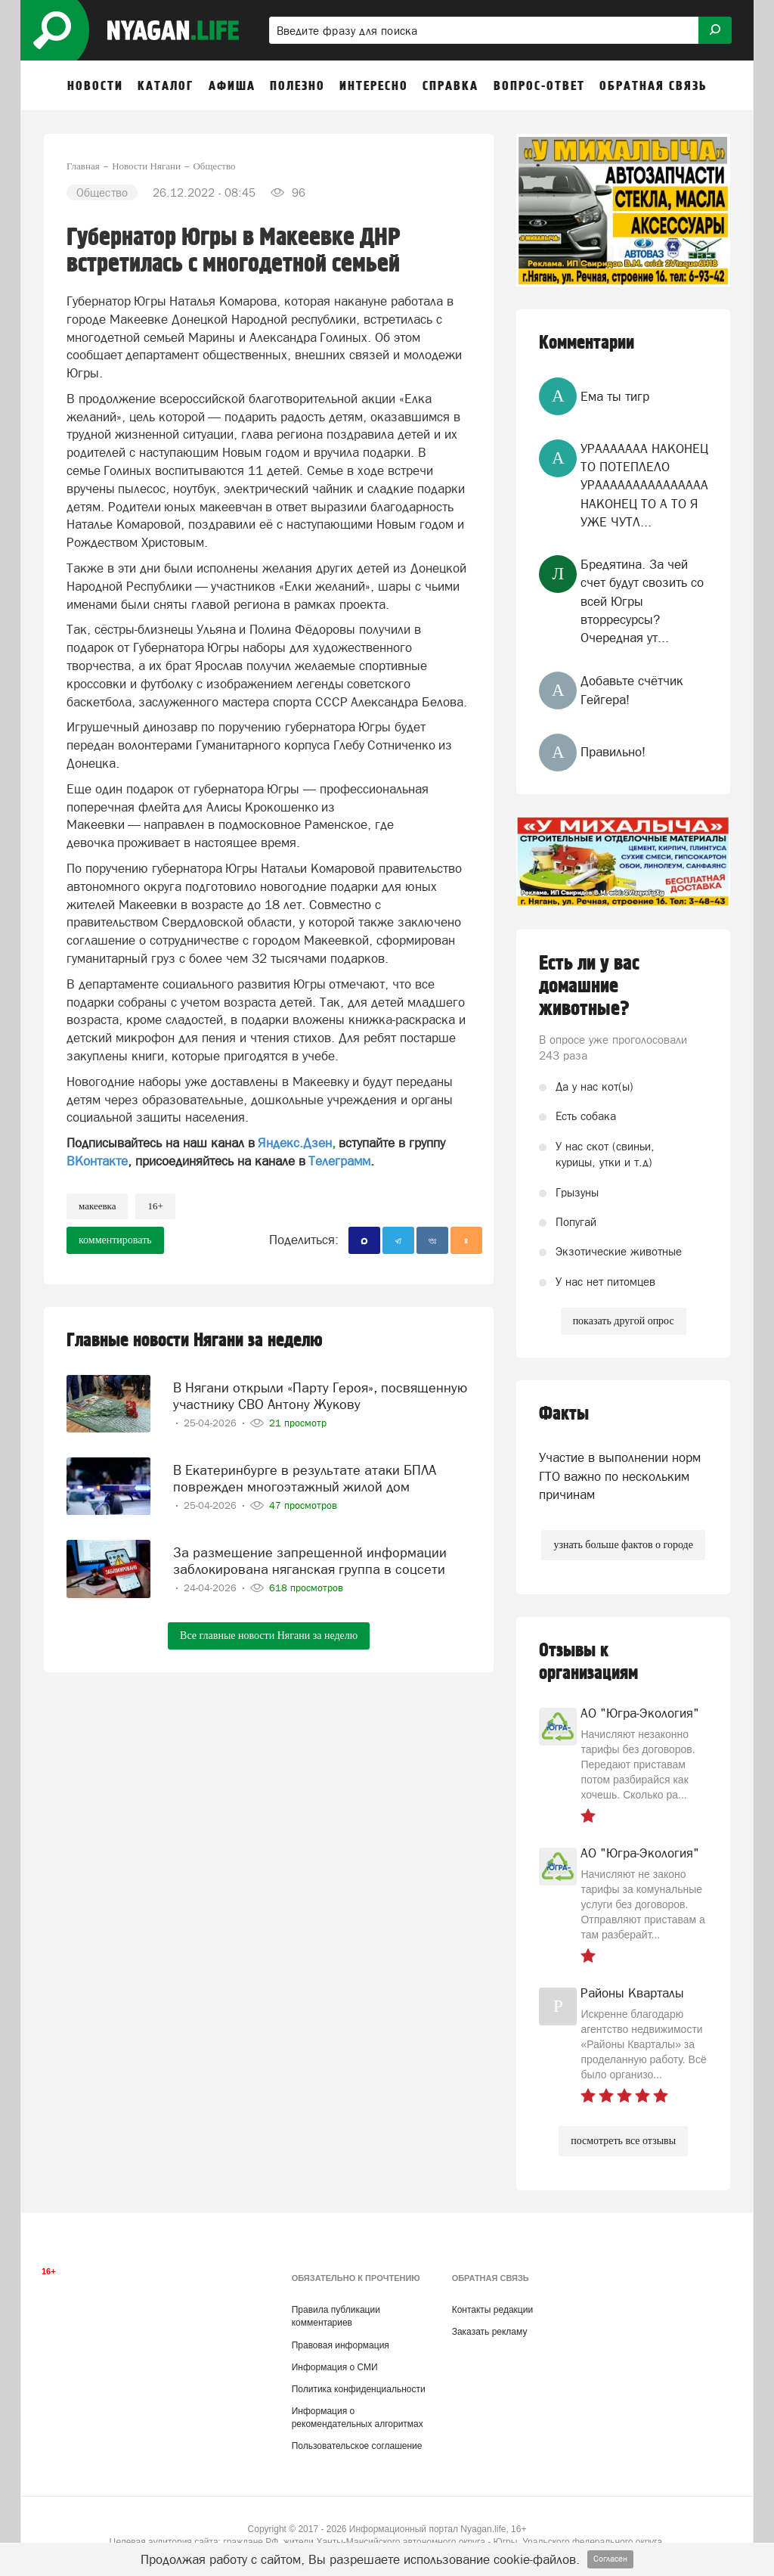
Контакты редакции (492, 2309)
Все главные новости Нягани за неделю (269, 1630)
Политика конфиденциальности (359, 2389)
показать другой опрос (623, 1321)
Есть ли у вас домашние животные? (589, 986)
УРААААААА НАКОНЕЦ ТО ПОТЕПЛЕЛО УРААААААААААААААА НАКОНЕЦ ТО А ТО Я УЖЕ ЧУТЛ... (644, 485)
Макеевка (97, 1206)
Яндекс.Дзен (295, 1142)
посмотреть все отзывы (623, 2140)
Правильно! (613, 751)
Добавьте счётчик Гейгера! (631, 689)
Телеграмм (339, 1161)
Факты (564, 1414)
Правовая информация (340, 2345)
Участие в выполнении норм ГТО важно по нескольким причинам (620, 1476)
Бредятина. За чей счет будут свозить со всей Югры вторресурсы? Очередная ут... (642, 601)
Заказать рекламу (490, 2331)
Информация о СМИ (335, 2367)
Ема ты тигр (614, 396)
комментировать (115, 1240)
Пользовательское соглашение (357, 2446)
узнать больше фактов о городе (622, 1544)
